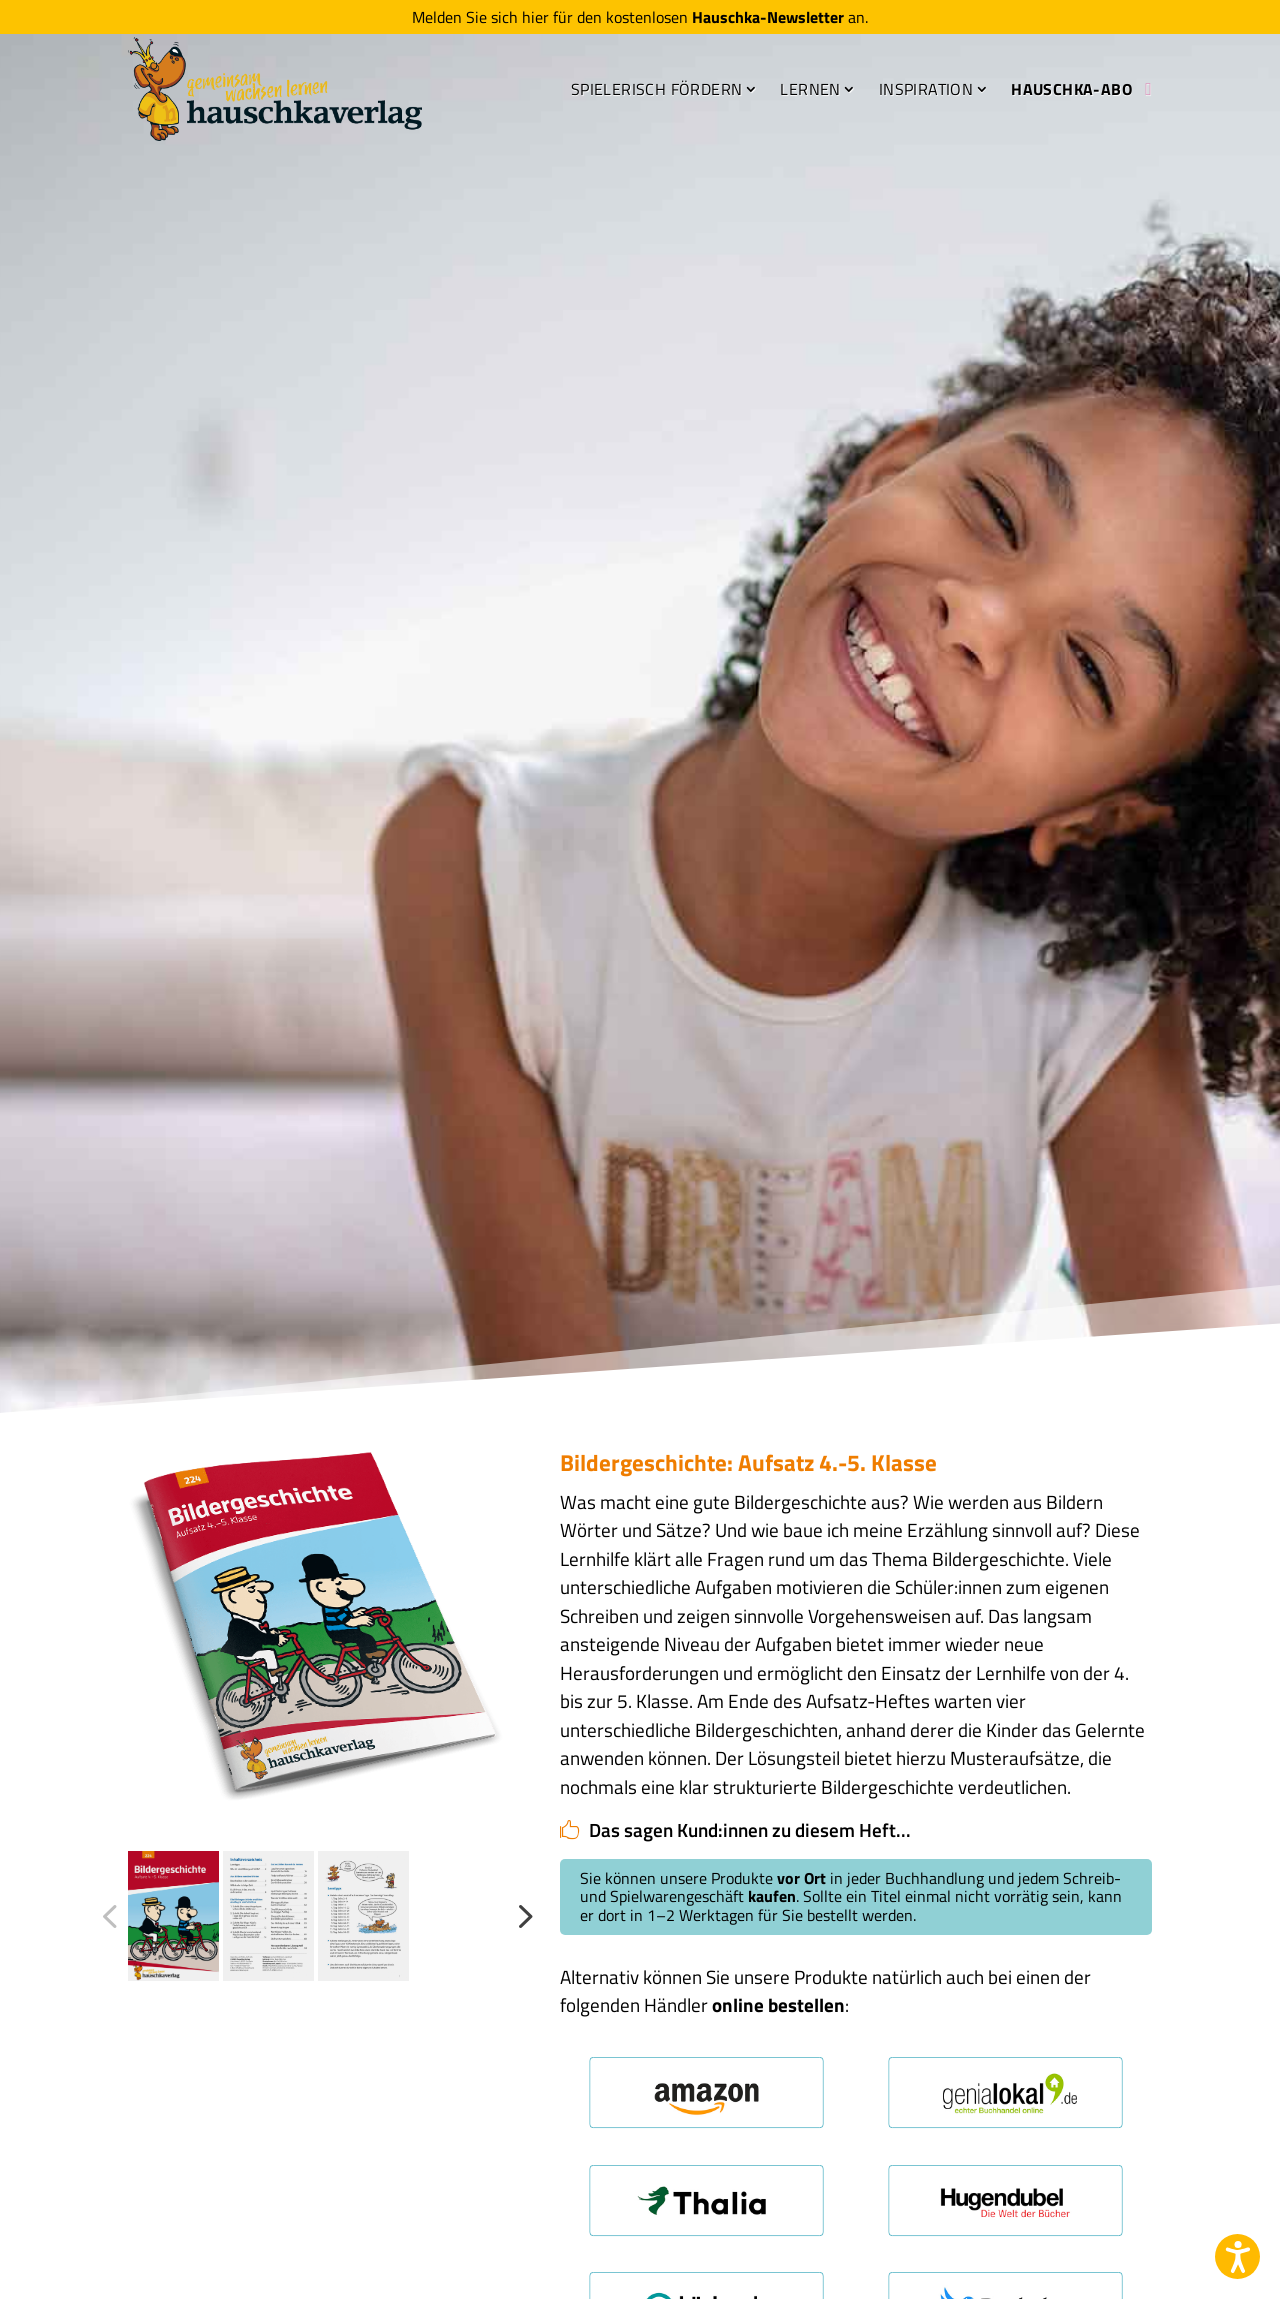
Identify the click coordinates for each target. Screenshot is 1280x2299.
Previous (113, 1916)
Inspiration (926, 89)
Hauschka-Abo (1071, 89)
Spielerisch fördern (657, 89)
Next (519, 1916)
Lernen (810, 89)
